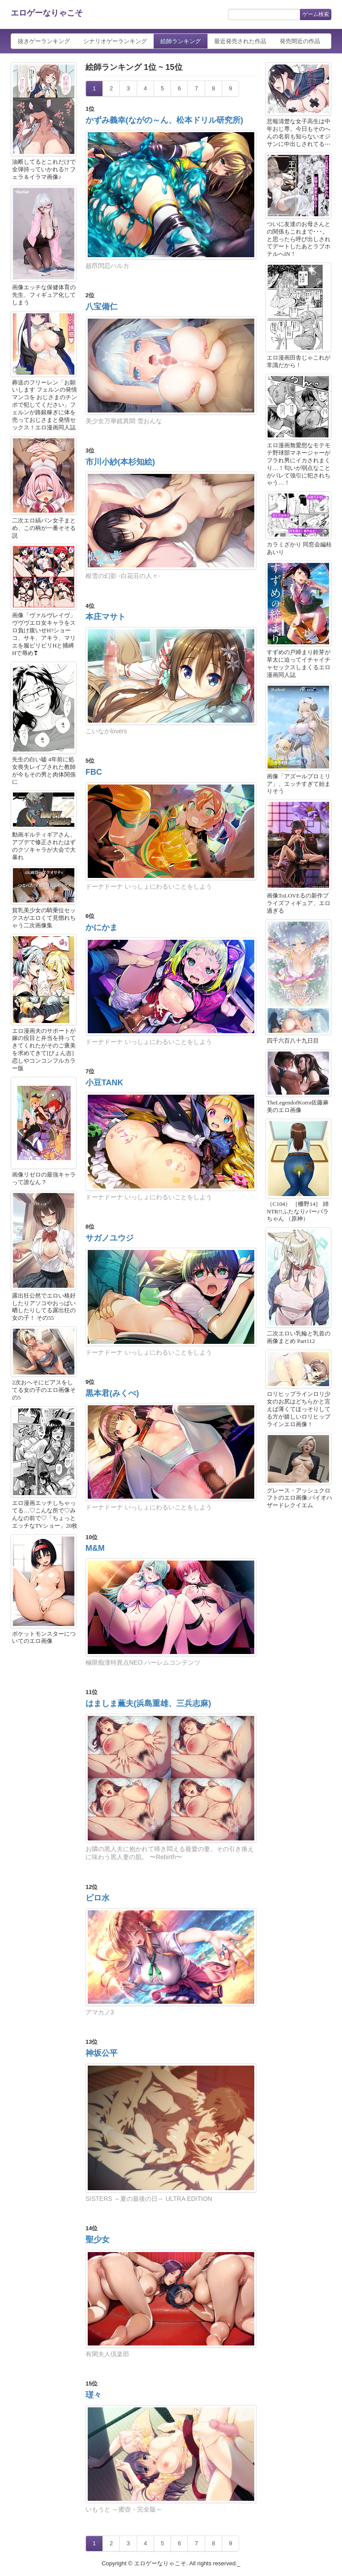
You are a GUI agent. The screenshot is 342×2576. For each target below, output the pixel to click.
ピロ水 (98, 1897)
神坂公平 (102, 2053)
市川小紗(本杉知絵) (120, 461)
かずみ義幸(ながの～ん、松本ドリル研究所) (164, 120)
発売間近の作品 (300, 41)
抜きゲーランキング (44, 41)
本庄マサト (106, 616)
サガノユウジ (110, 1237)
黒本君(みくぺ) (112, 1393)
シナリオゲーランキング (115, 41)
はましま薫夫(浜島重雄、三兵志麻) (148, 1703)
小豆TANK (104, 1082)
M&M (95, 1548)
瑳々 (94, 2394)
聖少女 (98, 2239)
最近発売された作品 (240, 41)
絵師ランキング (180, 41)
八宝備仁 (102, 306)
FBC (94, 772)
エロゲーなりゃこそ (47, 12)
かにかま (102, 927)
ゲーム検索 (315, 14)
